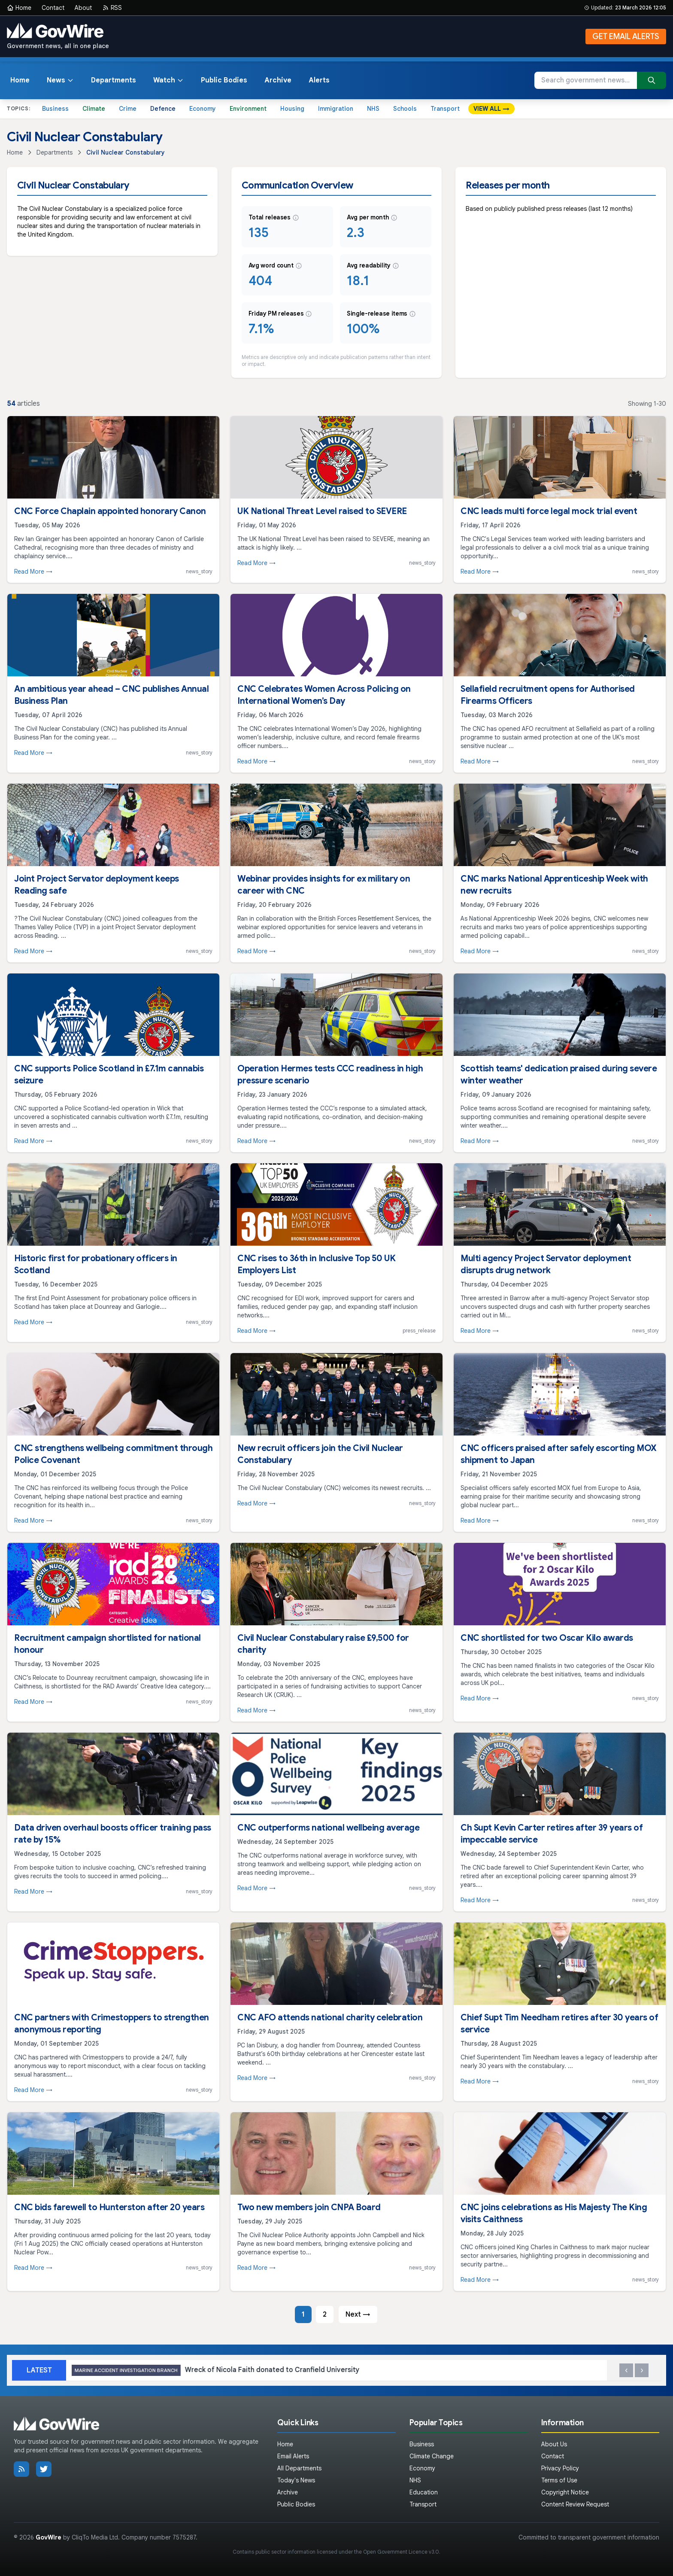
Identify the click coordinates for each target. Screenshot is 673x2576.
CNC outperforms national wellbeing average (328, 1827)
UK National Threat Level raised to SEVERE (322, 511)
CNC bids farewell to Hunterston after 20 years (109, 2207)
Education (423, 2492)
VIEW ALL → (491, 109)
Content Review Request (575, 2504)
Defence (163, 109)
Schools (405, 109)
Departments (113, 80)
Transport (445, 109)
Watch (168, 80)
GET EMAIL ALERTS (625, 36)
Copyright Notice (565, 2492)
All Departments (299, 2468)
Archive (277, 80)
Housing (292, 109)
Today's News (296, 2480)
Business (55, 109)
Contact (53, 8)
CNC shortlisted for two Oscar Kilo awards (547, 1638)
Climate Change (431, 2456)
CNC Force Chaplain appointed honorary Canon (110, 511)
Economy (202, 109)
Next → (358, 2314)
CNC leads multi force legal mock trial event (549, 511)
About (83, 8)
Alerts (319, 80)
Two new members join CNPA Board (309, 2207)
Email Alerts (293, 2456)
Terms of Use (559, 2480)
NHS (373, 109)
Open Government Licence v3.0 (401, 2552)
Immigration (335, 109)
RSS (112, 8)
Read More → (33, 571)
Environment (248, 109)
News (60, 80)
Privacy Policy (560, 2468)
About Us (554, 2444)
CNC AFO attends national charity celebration (329, 2017)
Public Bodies (224, 80)
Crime (127, 109)
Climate (93, 109)
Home (19, 8)
